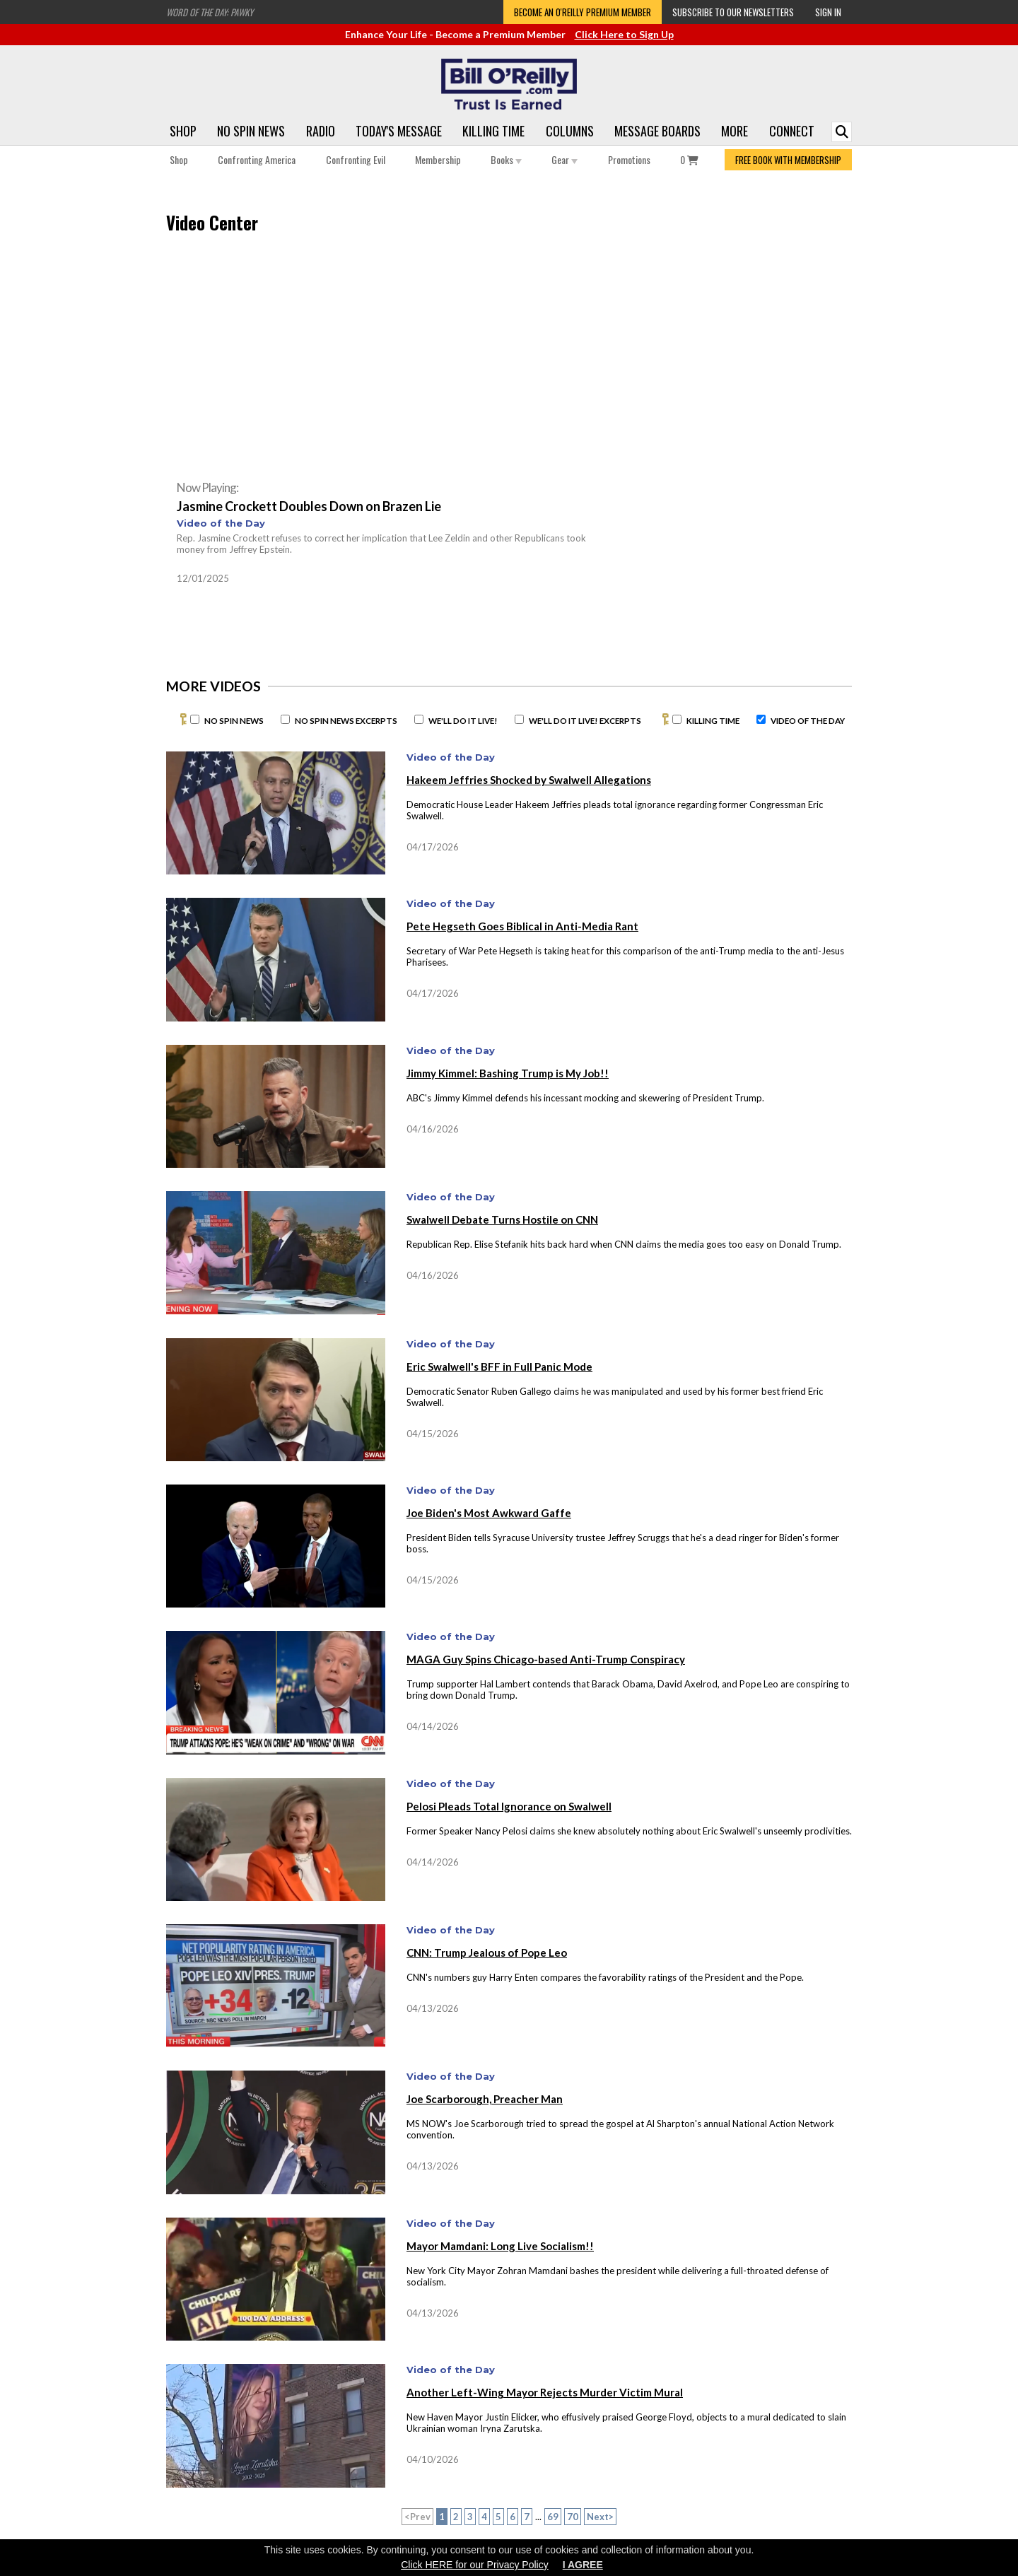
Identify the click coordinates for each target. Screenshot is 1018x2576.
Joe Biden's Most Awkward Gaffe (488, 1512)
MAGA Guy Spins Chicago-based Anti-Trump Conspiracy (545, 1659)
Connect (791, 131)
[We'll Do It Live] (418, 719)
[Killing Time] (676, 719)
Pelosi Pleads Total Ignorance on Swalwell (509, 1806)
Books (506, 159)
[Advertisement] (728, 357)
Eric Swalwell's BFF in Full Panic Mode (499, 1366)
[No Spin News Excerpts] (285, 719)
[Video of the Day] (761, 719)
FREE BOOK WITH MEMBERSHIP (788, 160)
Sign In (828, 12)
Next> (600, 2516)
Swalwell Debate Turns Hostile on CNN (502, 1219)
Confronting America (257, 159)
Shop (183, 131)
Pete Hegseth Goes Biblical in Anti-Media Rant (522, 926)
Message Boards (657, 131)
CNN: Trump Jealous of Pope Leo (486, 1952)
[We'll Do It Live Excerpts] (519, 719)
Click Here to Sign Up (624, 34)
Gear (564, 159)
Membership (438, 159)
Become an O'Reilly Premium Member (582, 12)
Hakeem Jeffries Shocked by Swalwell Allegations (528, 779)
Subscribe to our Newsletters (733, 12)
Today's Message (399, 131)
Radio (320, 131)
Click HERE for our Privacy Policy (475, 2564)
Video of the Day (221, 523)
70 (572, 2516)
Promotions (629, 159)
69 (552, 2516)
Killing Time (493, 131)
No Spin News (251, 131)
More (734, 131)
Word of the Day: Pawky (209, 12)
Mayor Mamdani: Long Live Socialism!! (500, 2246)
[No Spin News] (194, 719)
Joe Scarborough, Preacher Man (484, 2098)
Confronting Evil (355, 159)
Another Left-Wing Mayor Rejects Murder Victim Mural (544, 2392)
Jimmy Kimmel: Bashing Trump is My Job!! (507, 1073)
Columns (570, 131)
